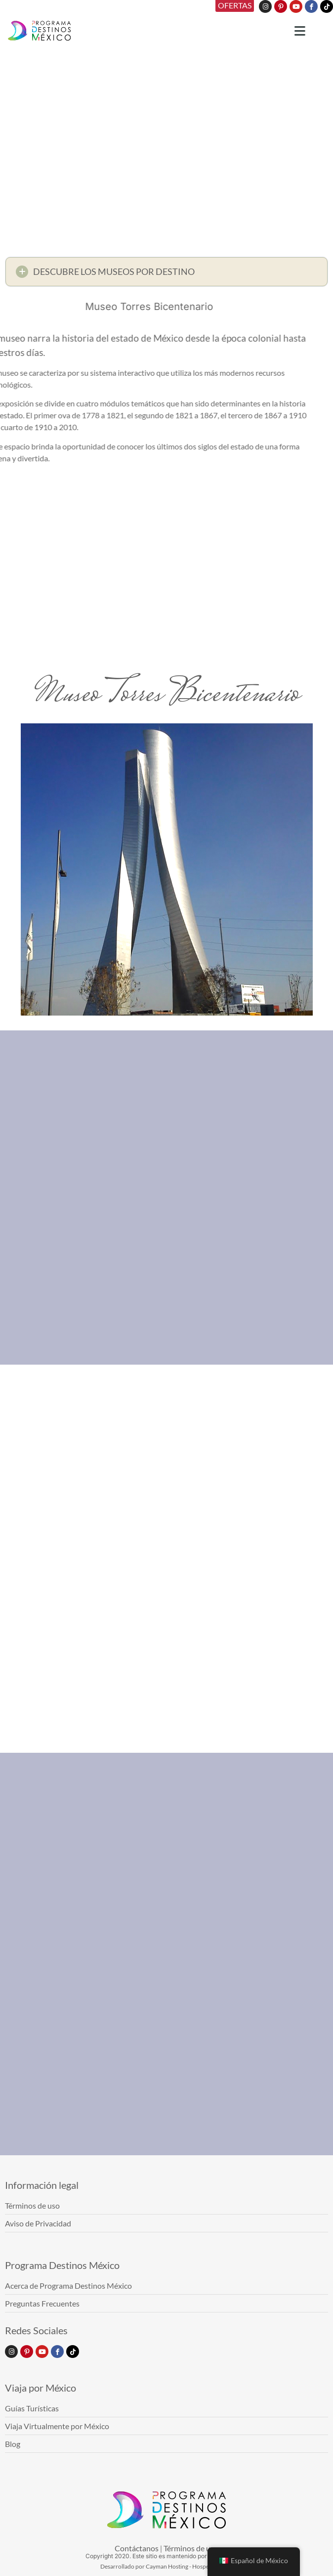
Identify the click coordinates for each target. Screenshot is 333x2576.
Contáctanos (137, 2548)
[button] (166, 273)
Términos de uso (191, 2548)
